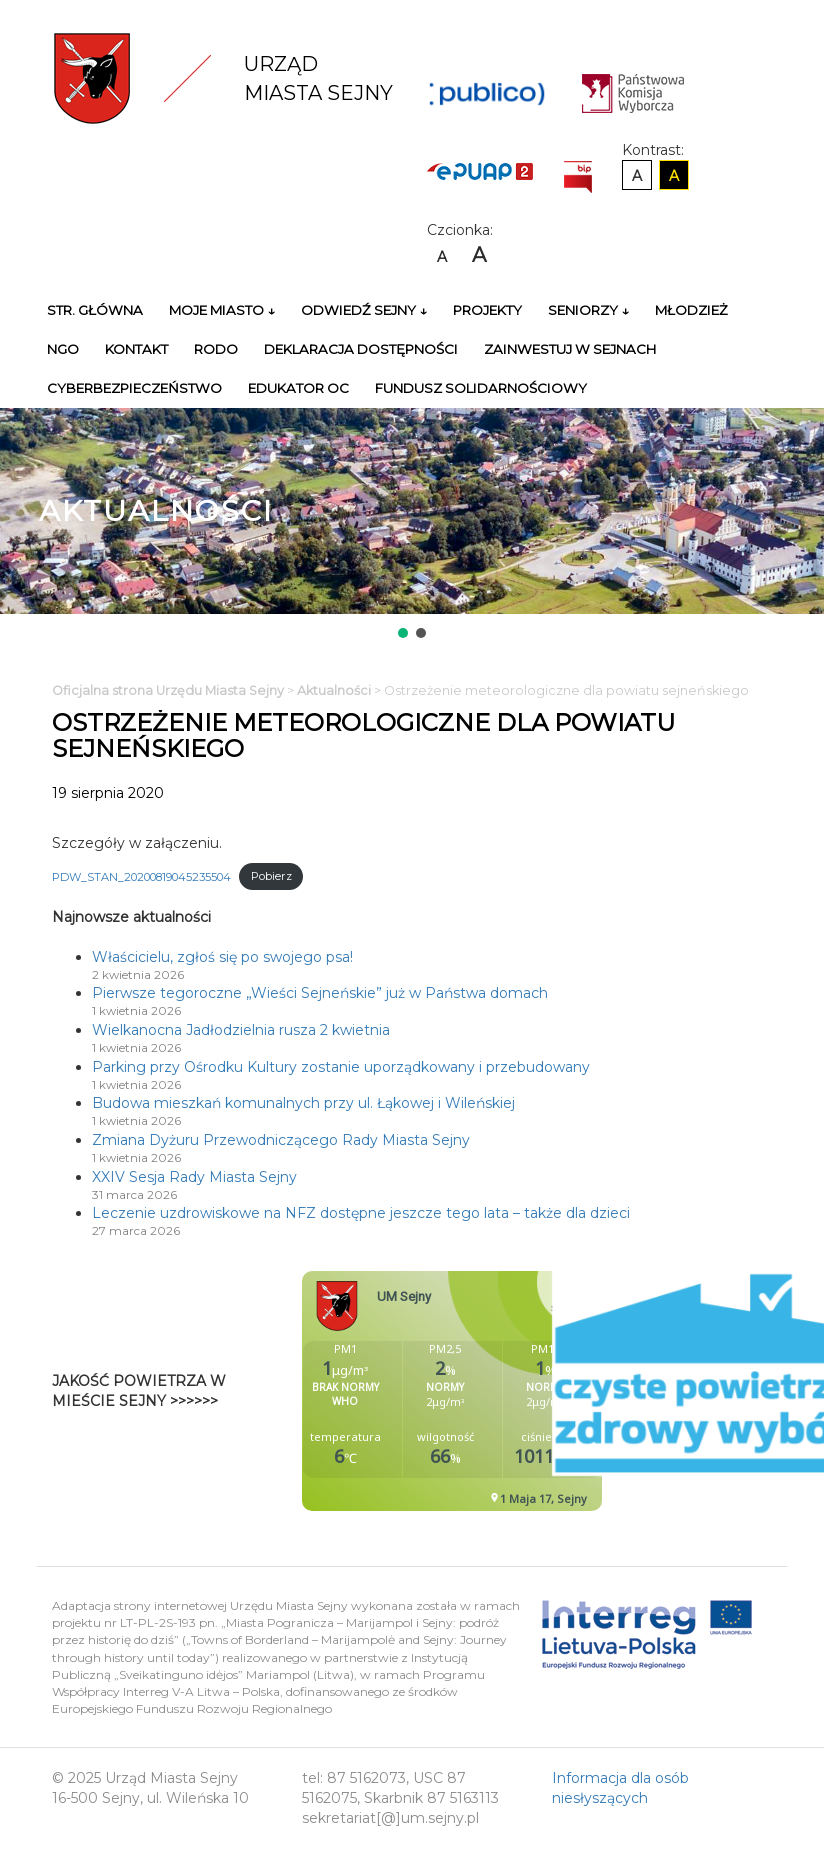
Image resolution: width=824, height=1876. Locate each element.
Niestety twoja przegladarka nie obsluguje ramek (502, 1391)
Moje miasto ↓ (222, 310)
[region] (412, 525)
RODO (216, 349)
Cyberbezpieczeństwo (134, 388)
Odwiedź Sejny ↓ (364, 310)
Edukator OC (298, 388)
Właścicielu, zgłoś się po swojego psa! (222, 957)
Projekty (487, 310)
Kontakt (136, 349)
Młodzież (691, 310)
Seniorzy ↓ (588, 310)
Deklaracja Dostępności (361, 349)
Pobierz (271, 876)
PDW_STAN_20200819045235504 (141, 876)
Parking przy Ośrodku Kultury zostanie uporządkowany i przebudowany (341, 1067)
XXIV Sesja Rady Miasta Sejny (194, 1177)
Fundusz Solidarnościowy (481, 388)
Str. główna (95, 310)
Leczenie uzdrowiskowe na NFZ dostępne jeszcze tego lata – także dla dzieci (361, 1213)
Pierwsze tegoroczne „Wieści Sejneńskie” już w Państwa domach (320, 993)
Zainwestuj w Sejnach (570, 349)
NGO (63, 349)
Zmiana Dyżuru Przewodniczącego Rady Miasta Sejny (281, 1140)
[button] (403, 633)
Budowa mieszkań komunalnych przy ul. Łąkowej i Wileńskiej (303, 1103)
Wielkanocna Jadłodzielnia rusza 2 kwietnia (241, 1030)
